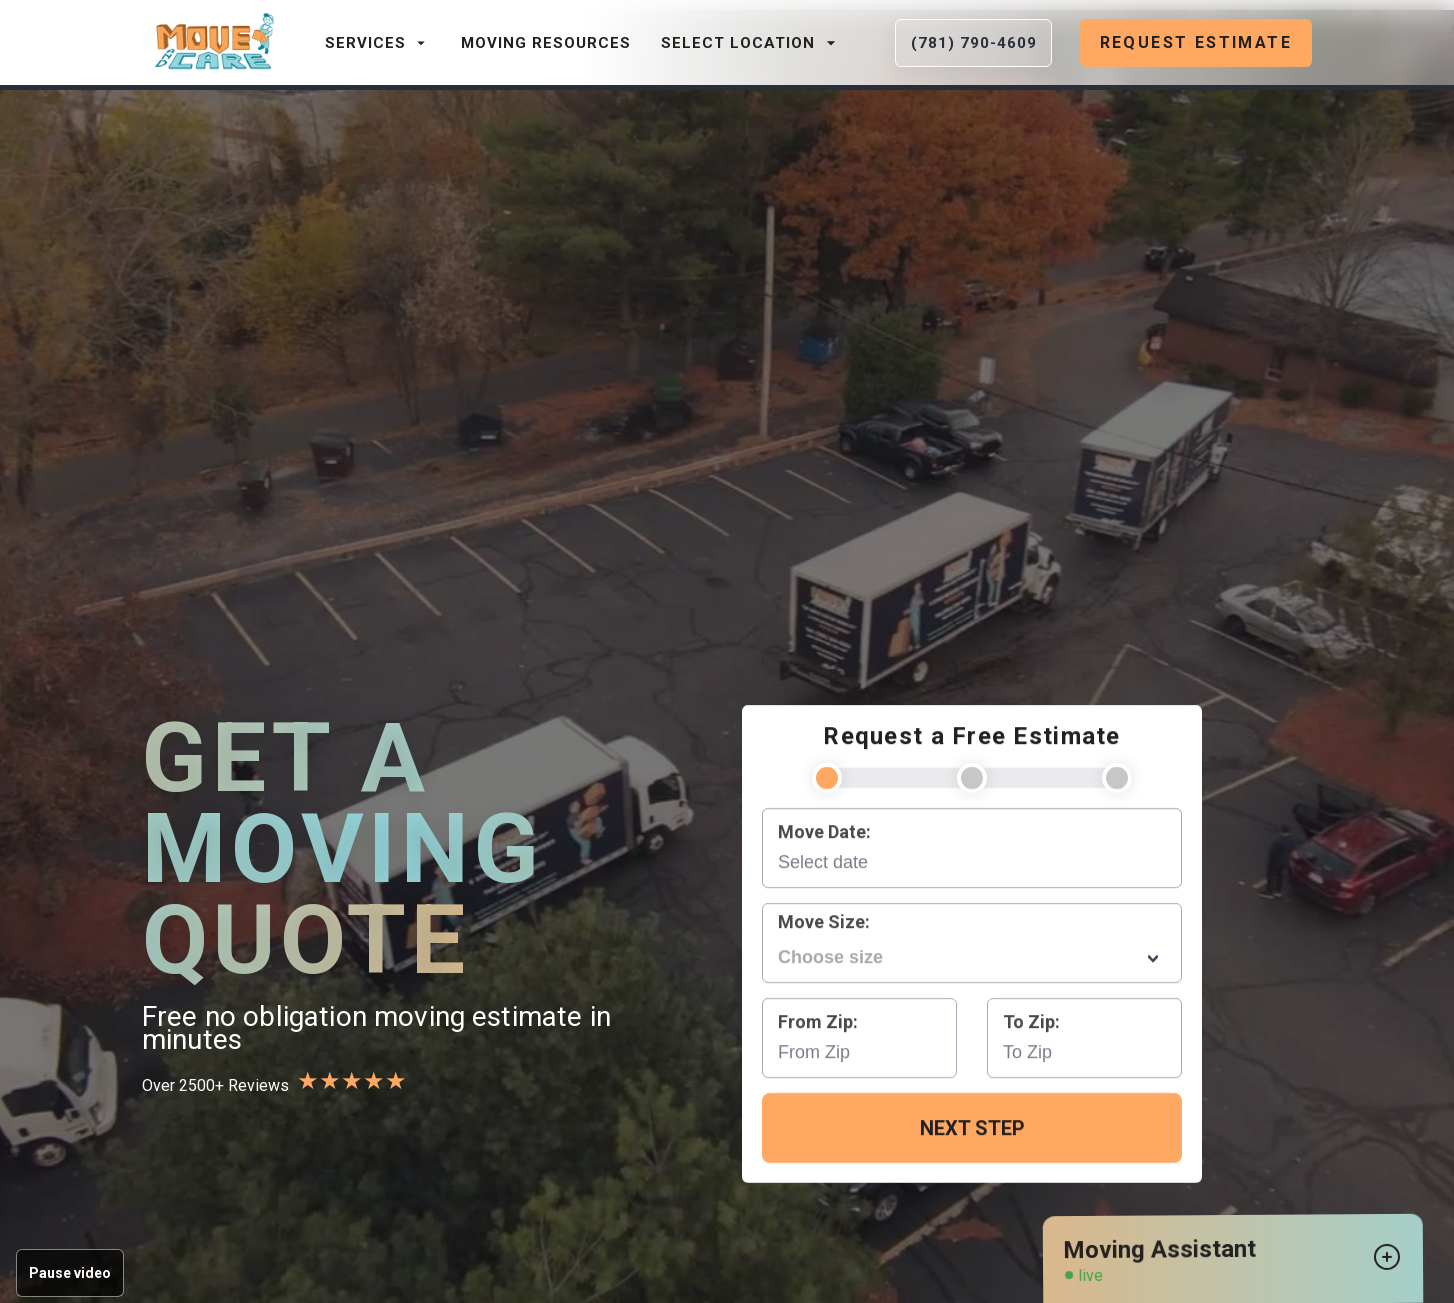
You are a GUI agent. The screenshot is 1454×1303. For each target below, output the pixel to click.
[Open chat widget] (1388, 1258)
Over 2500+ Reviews (215, 1084)
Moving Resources (546, 43)
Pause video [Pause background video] (70, 1273)
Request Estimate (1196, 42)
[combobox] (972, 957)
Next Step (972, 1128)
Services (377, 43)
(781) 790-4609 (974, 43)
